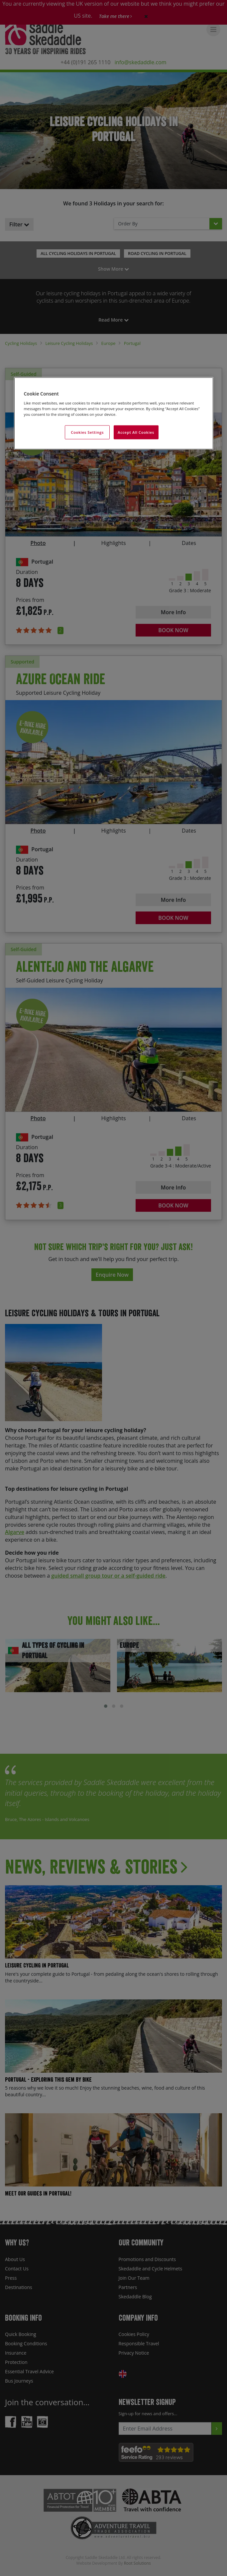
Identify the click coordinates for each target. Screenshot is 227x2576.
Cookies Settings (87, 432)
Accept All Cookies (136, 432)
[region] (113, 413)
